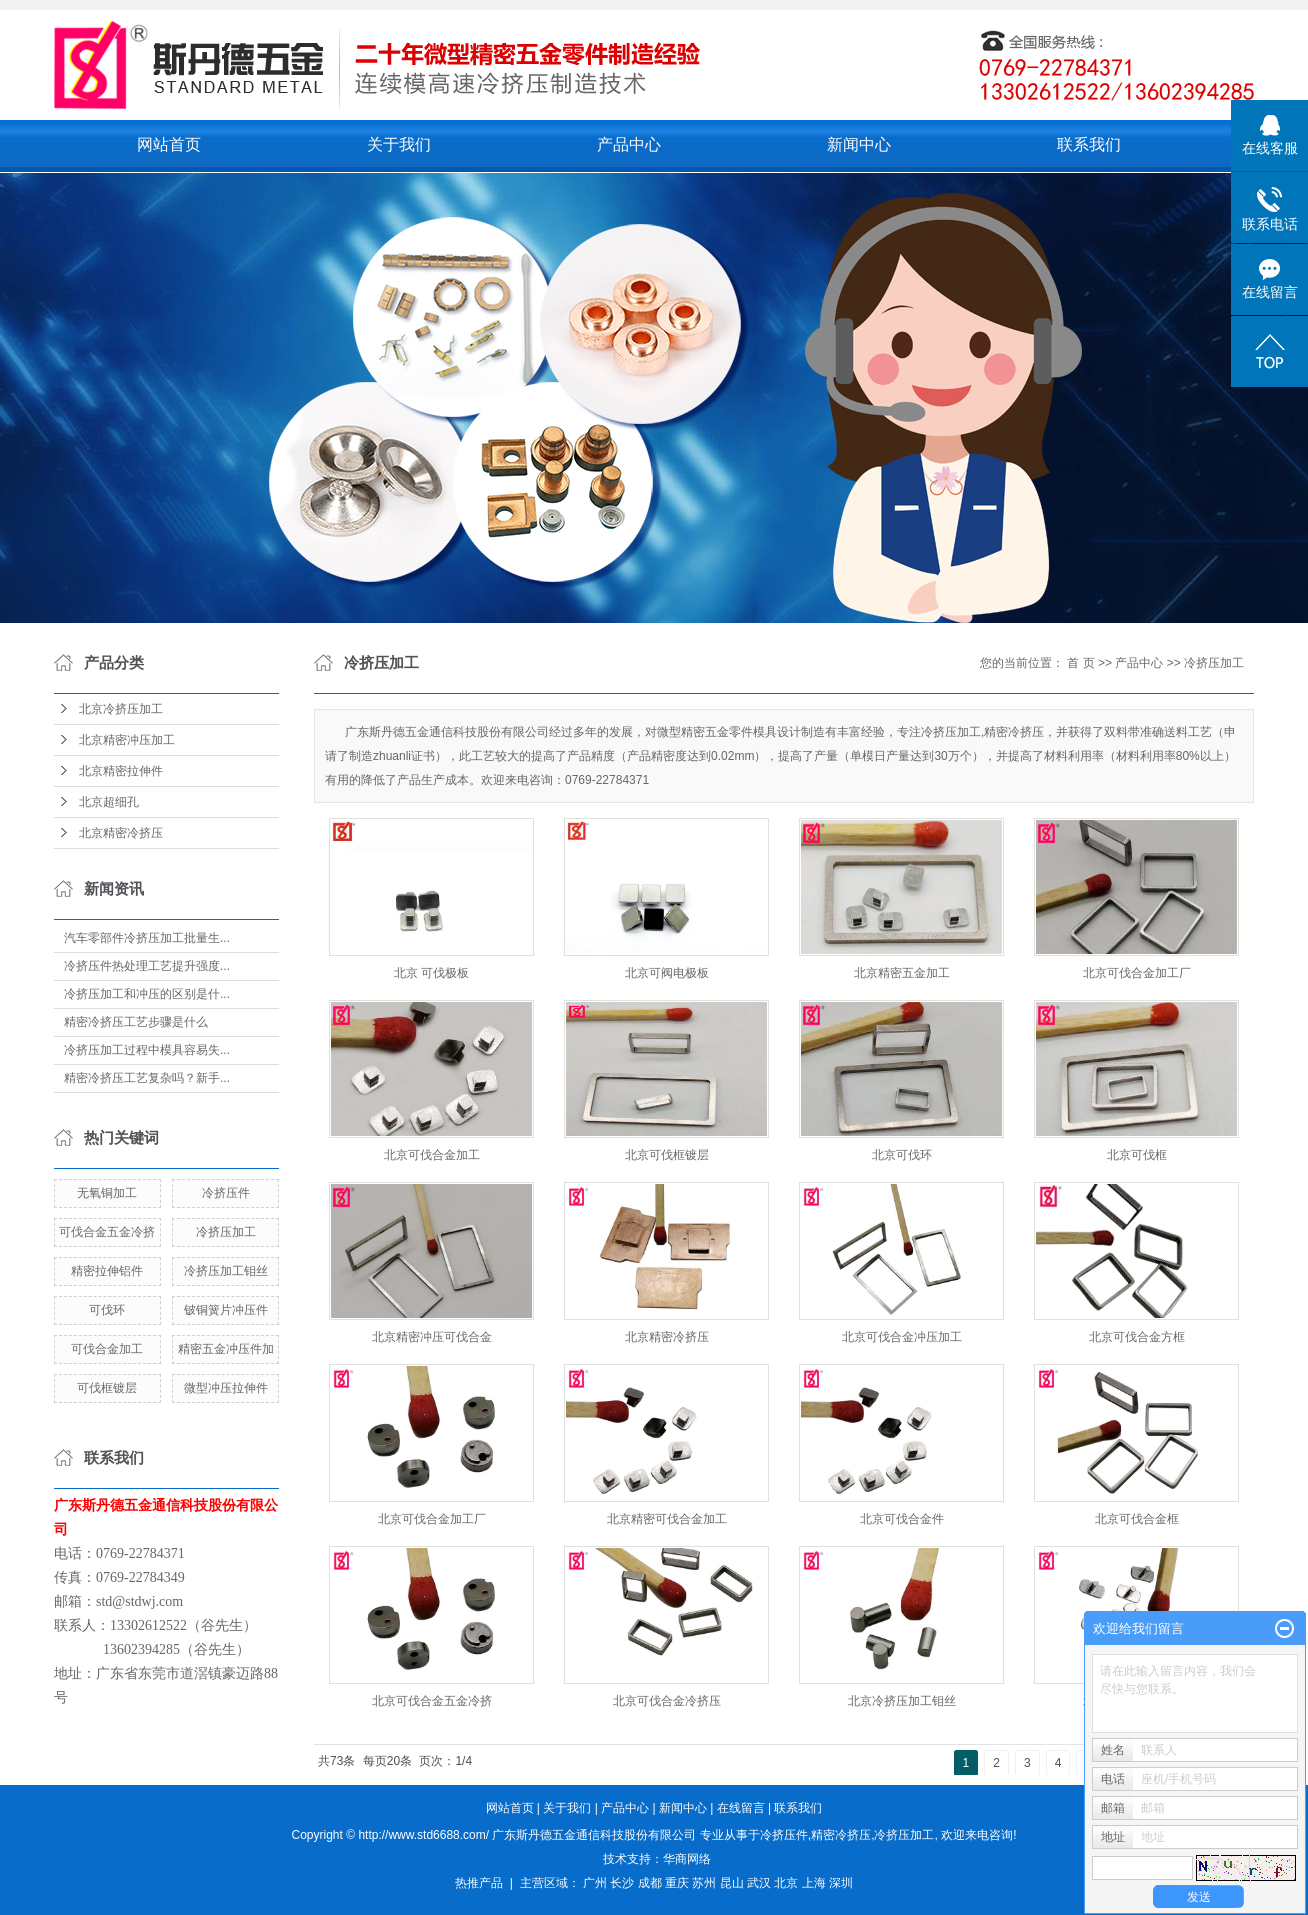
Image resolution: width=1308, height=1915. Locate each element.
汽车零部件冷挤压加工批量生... (147, 938)
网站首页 (169, 144)
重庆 (677, 1883)
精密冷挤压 (841, 1835)
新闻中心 (859, 144)
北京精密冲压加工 (127, 740)
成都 (650, 1883)
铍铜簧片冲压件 (226, 1310)
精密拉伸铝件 (107, 1271)
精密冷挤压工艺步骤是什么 (136, 1022)
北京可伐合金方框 (1137, 1337)
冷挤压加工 (226, 1232)
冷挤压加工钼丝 (226, 1271)
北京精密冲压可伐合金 (432, 1337)
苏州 (704, 1883)
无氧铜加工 (107, 1193)
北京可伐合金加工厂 (1137, 973)
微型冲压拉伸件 (226, 1388)
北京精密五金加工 (902, 973)
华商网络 (687, 1859)
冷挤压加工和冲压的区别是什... (147, 994)
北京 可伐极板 (431, 973)
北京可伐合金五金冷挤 (432, 1701)
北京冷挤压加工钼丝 (902, 1701)
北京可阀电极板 (667, 973)
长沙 (622, 1883)
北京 (786, 1883)
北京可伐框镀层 (667, 1155)
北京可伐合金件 (902, 1519)
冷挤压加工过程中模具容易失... (147, 1050)
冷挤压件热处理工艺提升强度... (147, 966)
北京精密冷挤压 (121, 833)
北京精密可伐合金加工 (667, 1519)
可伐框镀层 (107, 1388)
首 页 (1080, 663)
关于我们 (399, 144)
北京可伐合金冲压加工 (902, 1337)
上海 (814, 1883)
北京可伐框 (1137, 1155)
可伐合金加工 (107, 1349)
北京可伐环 (902, 1155)
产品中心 (629, 144)
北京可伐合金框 (1137, 1519)
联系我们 (1089, 144)
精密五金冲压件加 (226, 1349)
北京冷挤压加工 (121, 709)
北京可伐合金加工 (432, 1155)
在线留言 (741, 1808)
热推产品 (479, 1883)
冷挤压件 (226, 1193)
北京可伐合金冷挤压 (667, 1701)
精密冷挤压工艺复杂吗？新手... (147, 1078)
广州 (595, 1883)
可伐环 (107, 1310)
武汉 (759, 1883)
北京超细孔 (109, 802)
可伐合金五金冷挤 (107, 1232)
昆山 (732, 1883)
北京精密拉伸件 (121, 771)
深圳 (841, 1883)
